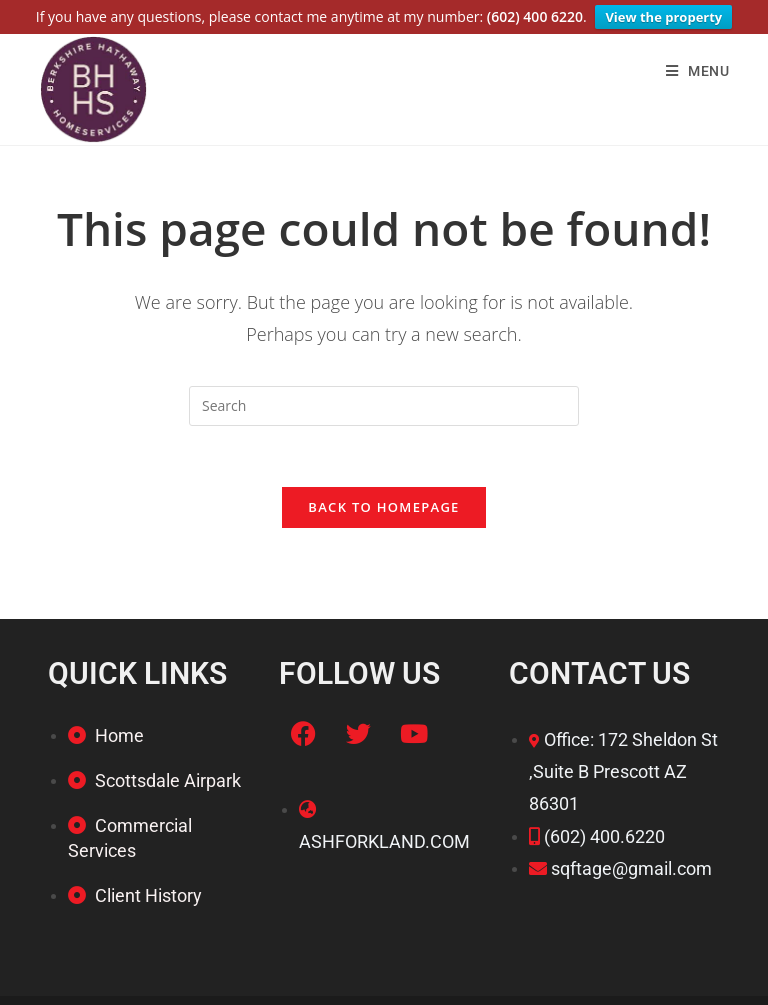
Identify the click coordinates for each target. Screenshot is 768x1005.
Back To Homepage (383, 505)
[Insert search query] (384, 404)
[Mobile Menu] (698, 69)
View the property (663, 17)
